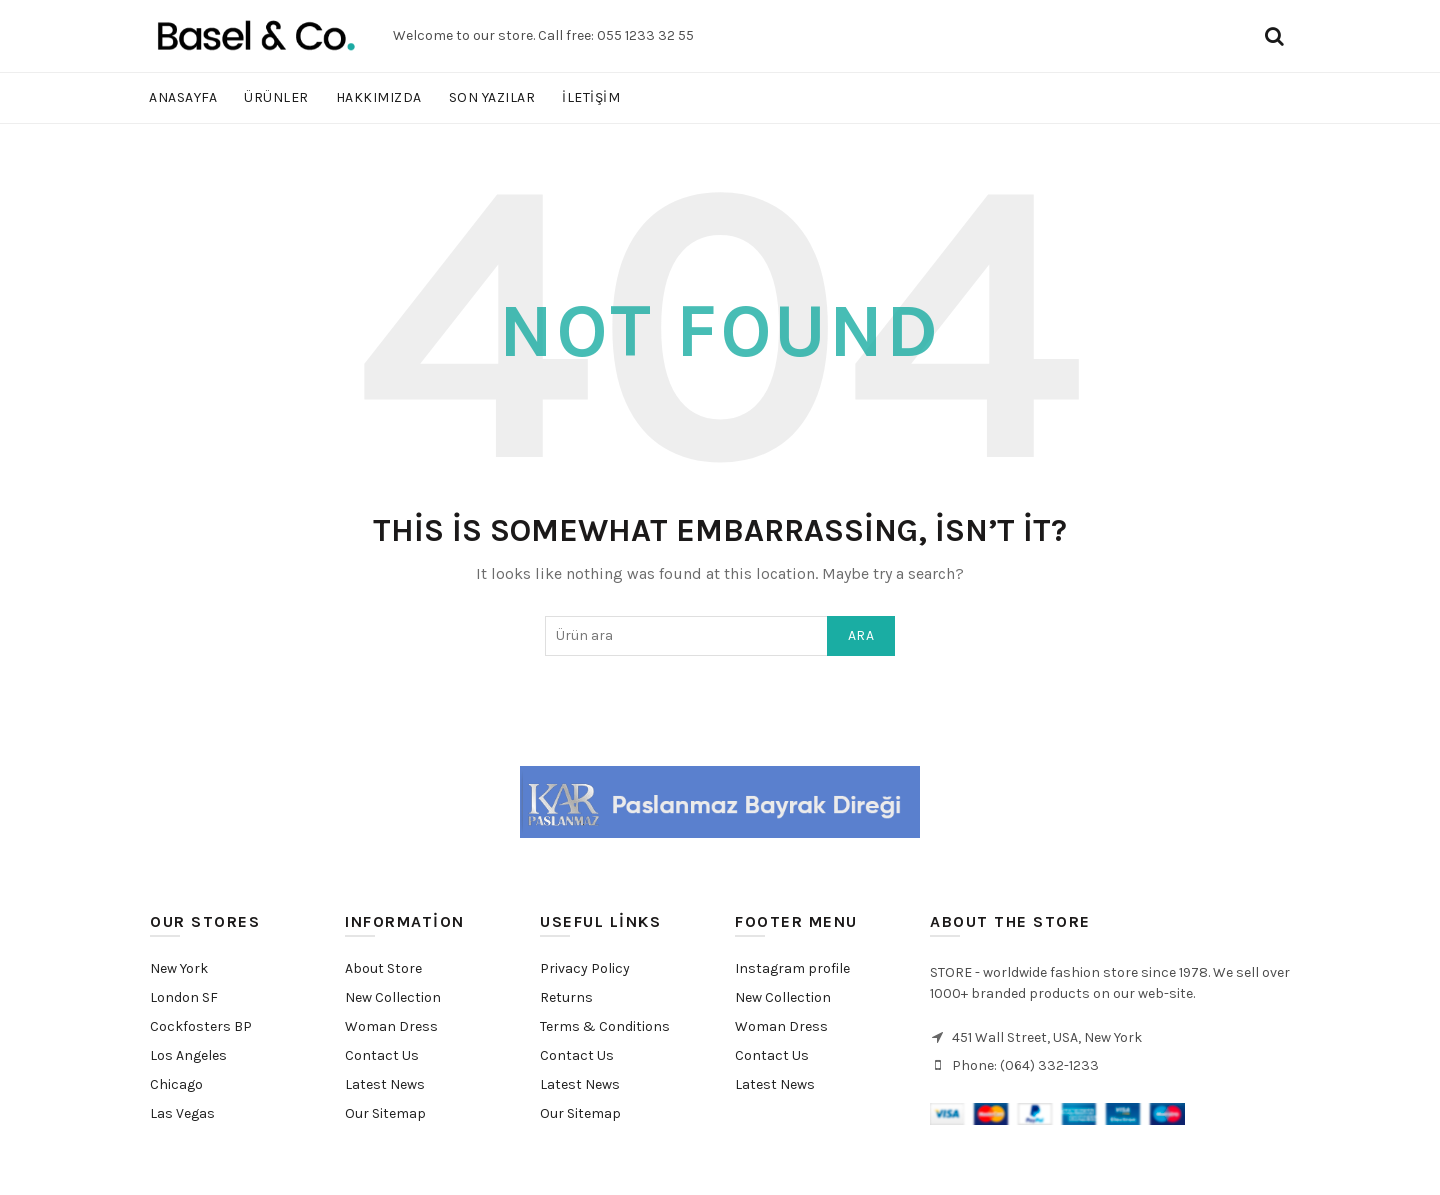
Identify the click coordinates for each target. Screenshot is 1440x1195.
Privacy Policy (585, 968)
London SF (184, 997)
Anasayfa (183, 97)
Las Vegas (182, 1113)
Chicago (176, 1084)
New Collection (393, 997)
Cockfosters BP (201, 1026)
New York (179, 968)
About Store (383, 968)
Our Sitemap (385, 1113)
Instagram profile (792, 968)
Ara (861, 635)
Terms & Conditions (605, 1026)
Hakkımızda (379, 97)
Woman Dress (391, 1026)
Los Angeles (188, 1055)
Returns (566, 997)
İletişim (591, 97)
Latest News (385, 1084)
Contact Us (382, 1055)
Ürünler (276, 97)
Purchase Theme (782, 1113)
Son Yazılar (492, 97)
